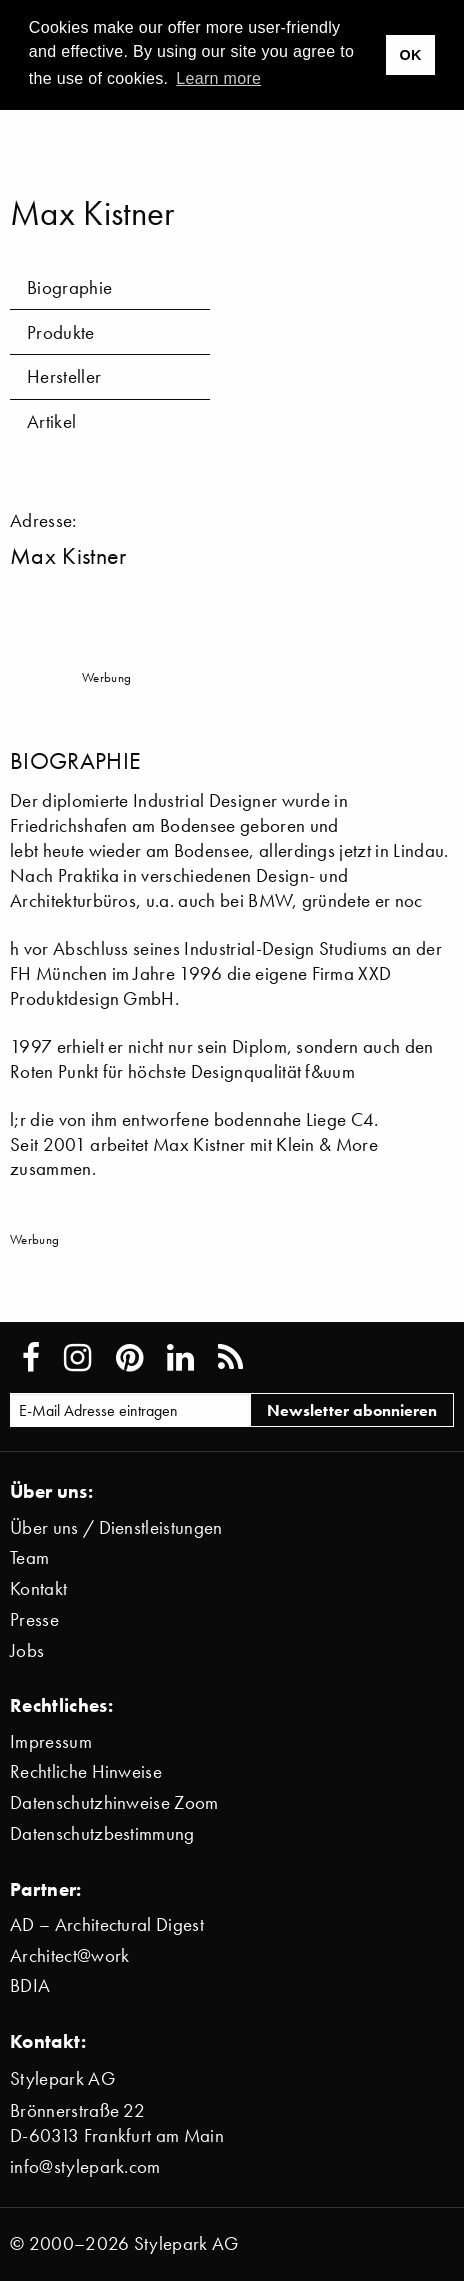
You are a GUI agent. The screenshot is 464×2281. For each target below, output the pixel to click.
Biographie (69, 287)
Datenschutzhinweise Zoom (114, 1802)
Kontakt (38, 1588)
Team (29, 1557)
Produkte (61, 332)
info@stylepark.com (85, 2166)
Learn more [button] (218, 78)
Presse (34, 1619)
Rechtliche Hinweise (86, 1771)
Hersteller (64, 376)
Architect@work (69, 1955)
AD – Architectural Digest (107, 1924)
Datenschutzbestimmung (102, 1833)
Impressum (51, 1741)
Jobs (27, 1650)
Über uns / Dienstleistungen (116, 1527)
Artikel (51, 421)
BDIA (30, 1985)
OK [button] (410, 55)
